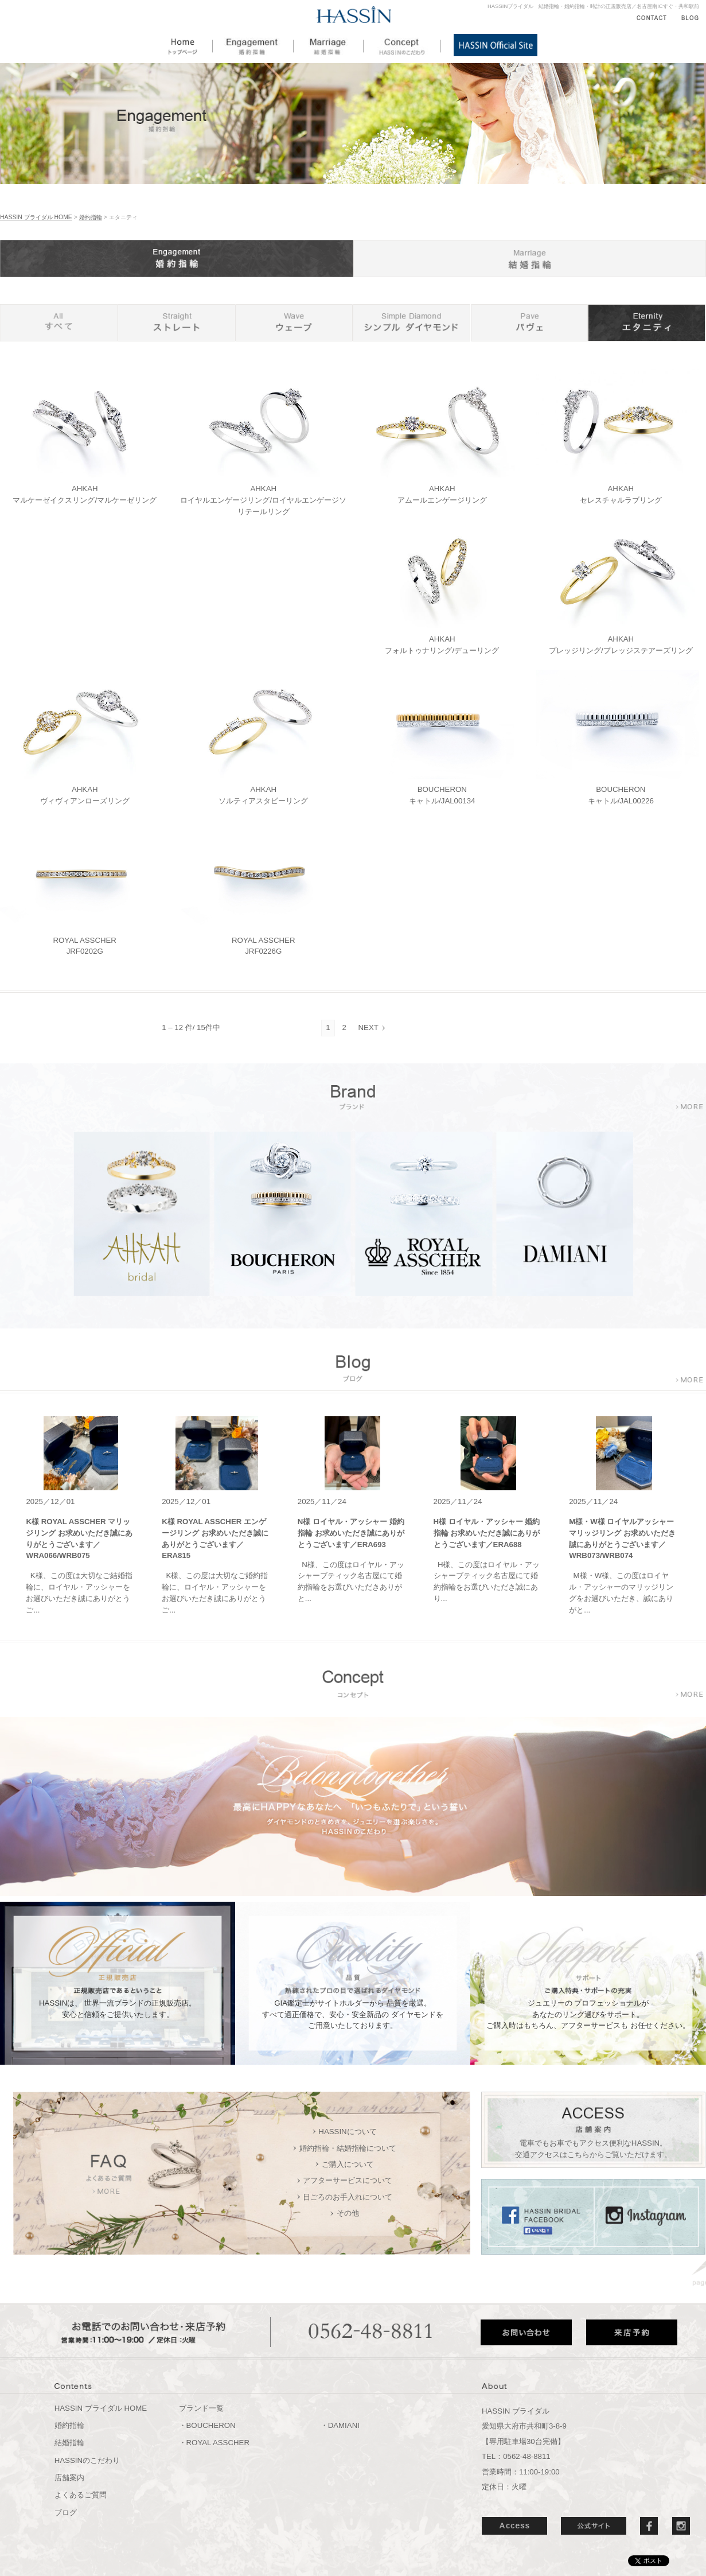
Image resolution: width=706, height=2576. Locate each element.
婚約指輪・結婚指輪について (347, 2148)
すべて (59, 322)
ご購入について (348, 2164)
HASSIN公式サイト (496, 45)
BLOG (690, 18)
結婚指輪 (329, 45)
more (689, 1106)
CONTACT (651, 18)
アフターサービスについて (347, 2180)
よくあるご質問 (80, 2494)
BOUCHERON (211, 2425)
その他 (348, 2213)
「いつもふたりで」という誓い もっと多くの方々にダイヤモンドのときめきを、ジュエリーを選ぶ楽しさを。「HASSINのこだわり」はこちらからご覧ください (353, 1722)
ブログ (65, 2512)
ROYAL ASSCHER (217, 2442)
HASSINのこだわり (402, 45)
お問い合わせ (526, 2332)
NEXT (368, 1027)
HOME (191, 45)
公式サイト (593, 2526)
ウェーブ (294, 322)
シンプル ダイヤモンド (411, 322)
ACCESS (514, 2526)
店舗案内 (69, 2477)
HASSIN (353, 15)
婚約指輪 (253, 45)
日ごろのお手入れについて (347, 2197)
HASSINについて (347, 2131)
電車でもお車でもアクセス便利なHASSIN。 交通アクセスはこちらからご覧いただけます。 (593, 2149)
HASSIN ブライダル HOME (36, 217)
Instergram (681, 2526)
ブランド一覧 (201, 2408)
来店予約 (631, 2332)
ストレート (176, 322)
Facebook (649, 2526)
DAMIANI (344, 2425)
